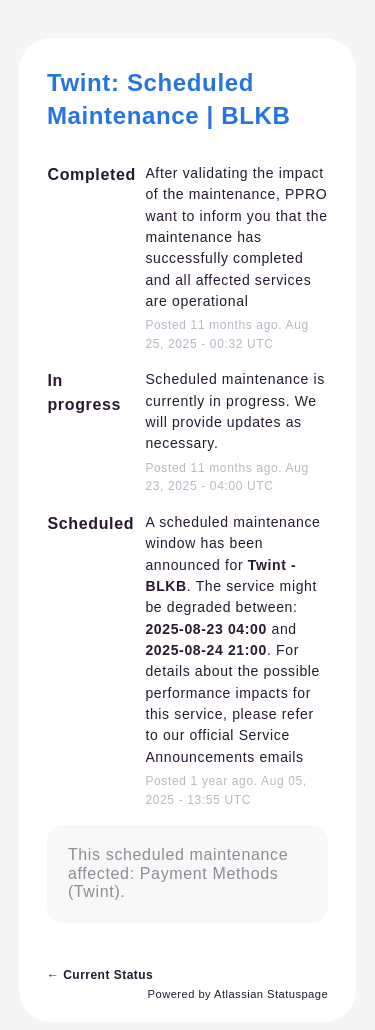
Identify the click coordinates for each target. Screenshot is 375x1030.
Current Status (100, 975)
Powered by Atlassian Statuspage (238, 994)
